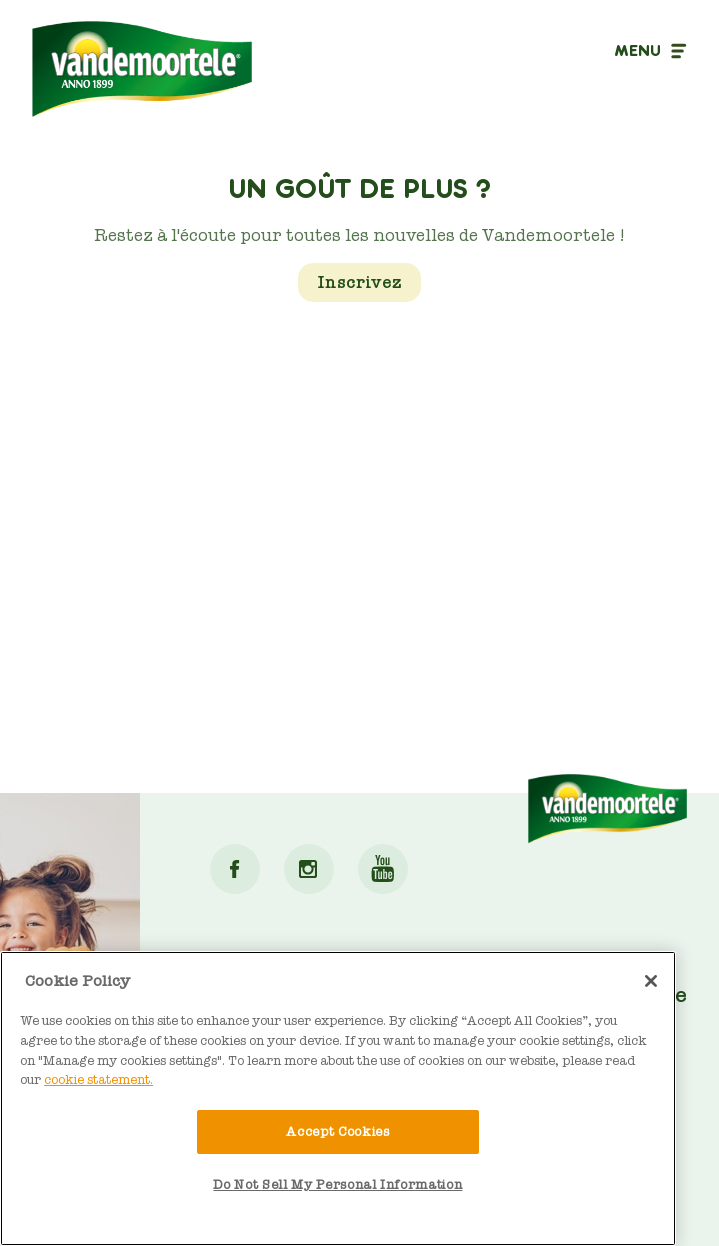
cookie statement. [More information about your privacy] (98, 1079)
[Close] (651, 981)
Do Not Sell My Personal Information (337, 1184)
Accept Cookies (337, 1131)
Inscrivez (359, 282)
